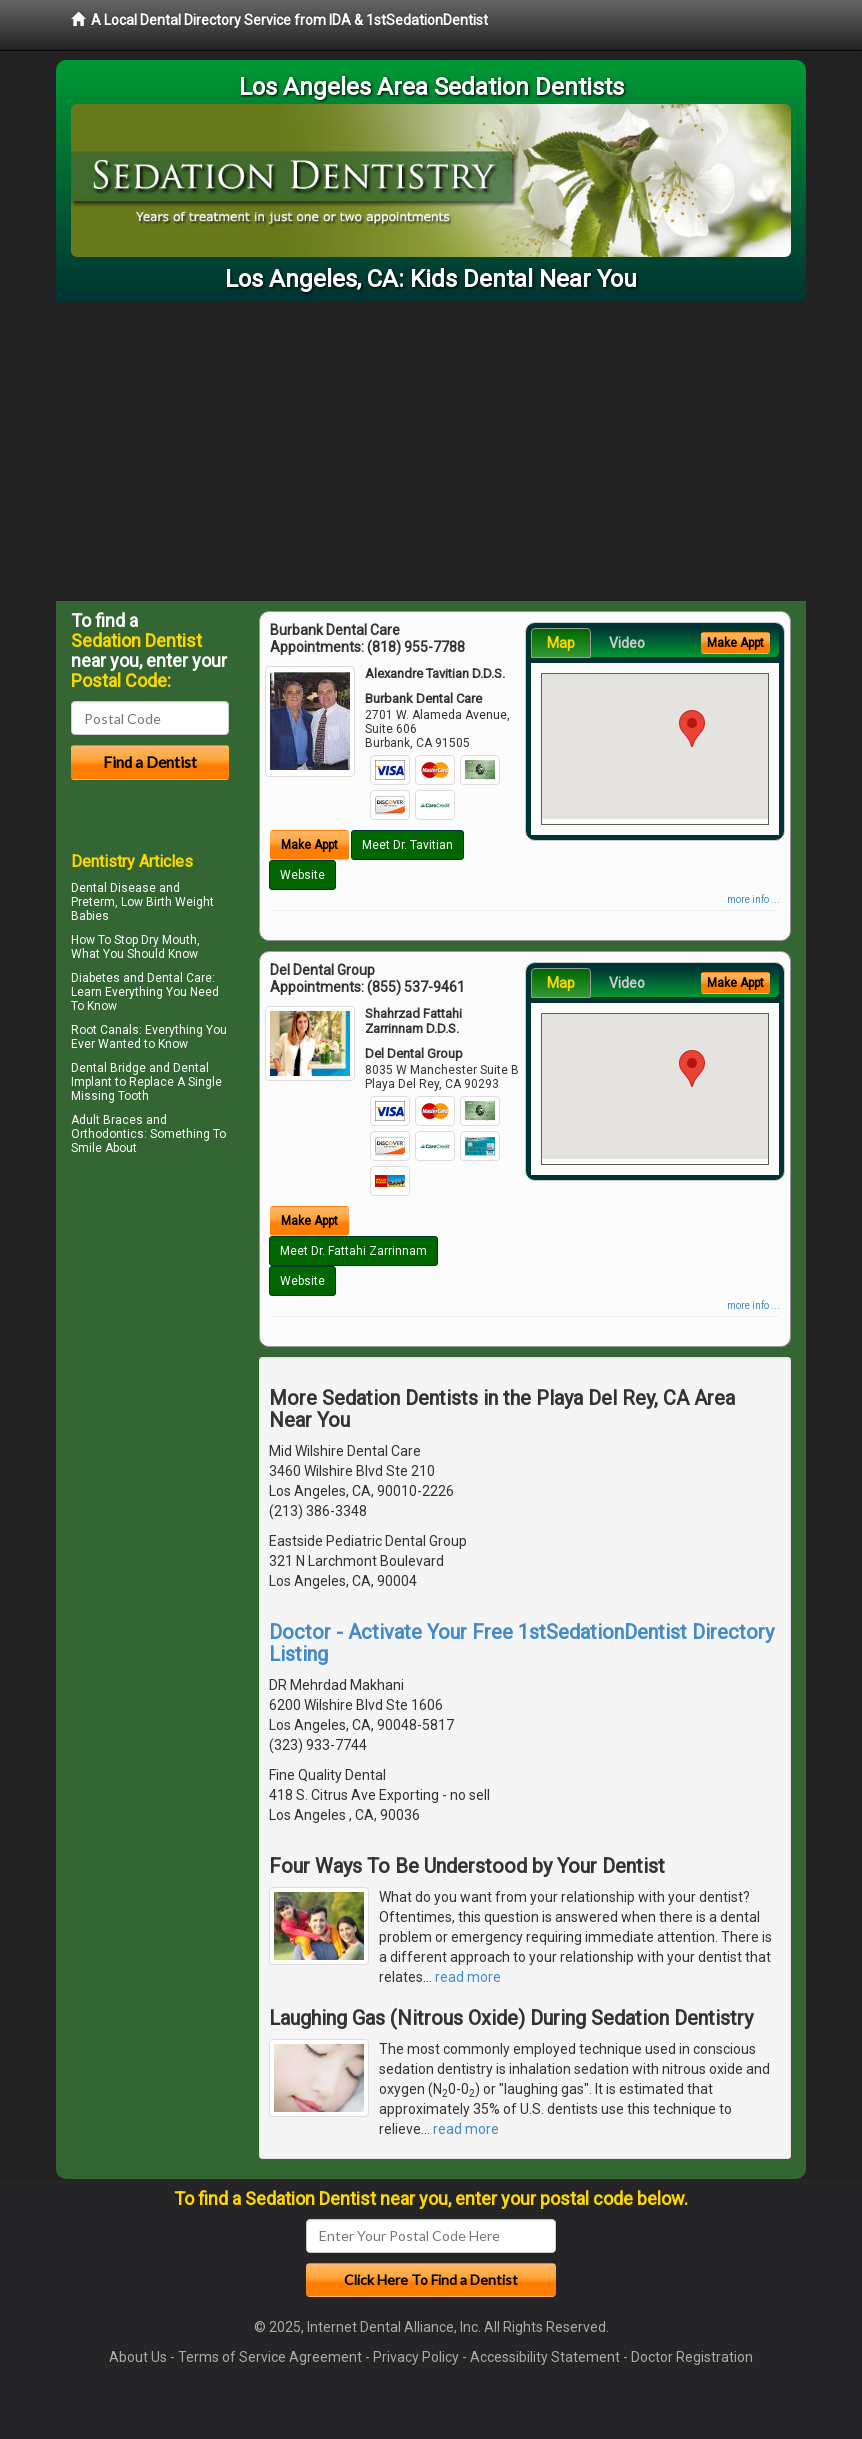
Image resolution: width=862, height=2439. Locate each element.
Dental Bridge (108, 1068)
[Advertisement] (431, 451)
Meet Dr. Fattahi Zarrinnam (353, 1251)
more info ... (753, 899)
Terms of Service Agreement (270, 2357)
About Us (138, 2357)
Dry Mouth (169, 940)
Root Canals (105, 1030)
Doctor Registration (692, 2357)
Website (302, 875)
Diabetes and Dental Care (141, 978)
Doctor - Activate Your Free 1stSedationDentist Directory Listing (521, 1643)
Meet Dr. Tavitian (407, 845)
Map (561, 643)
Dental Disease (113, 888)
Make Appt (309, 845)
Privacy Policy (416, 2357)
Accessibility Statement (545, 2357)
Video (627, 643)
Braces (123, 1120)
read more (468, 1977)
